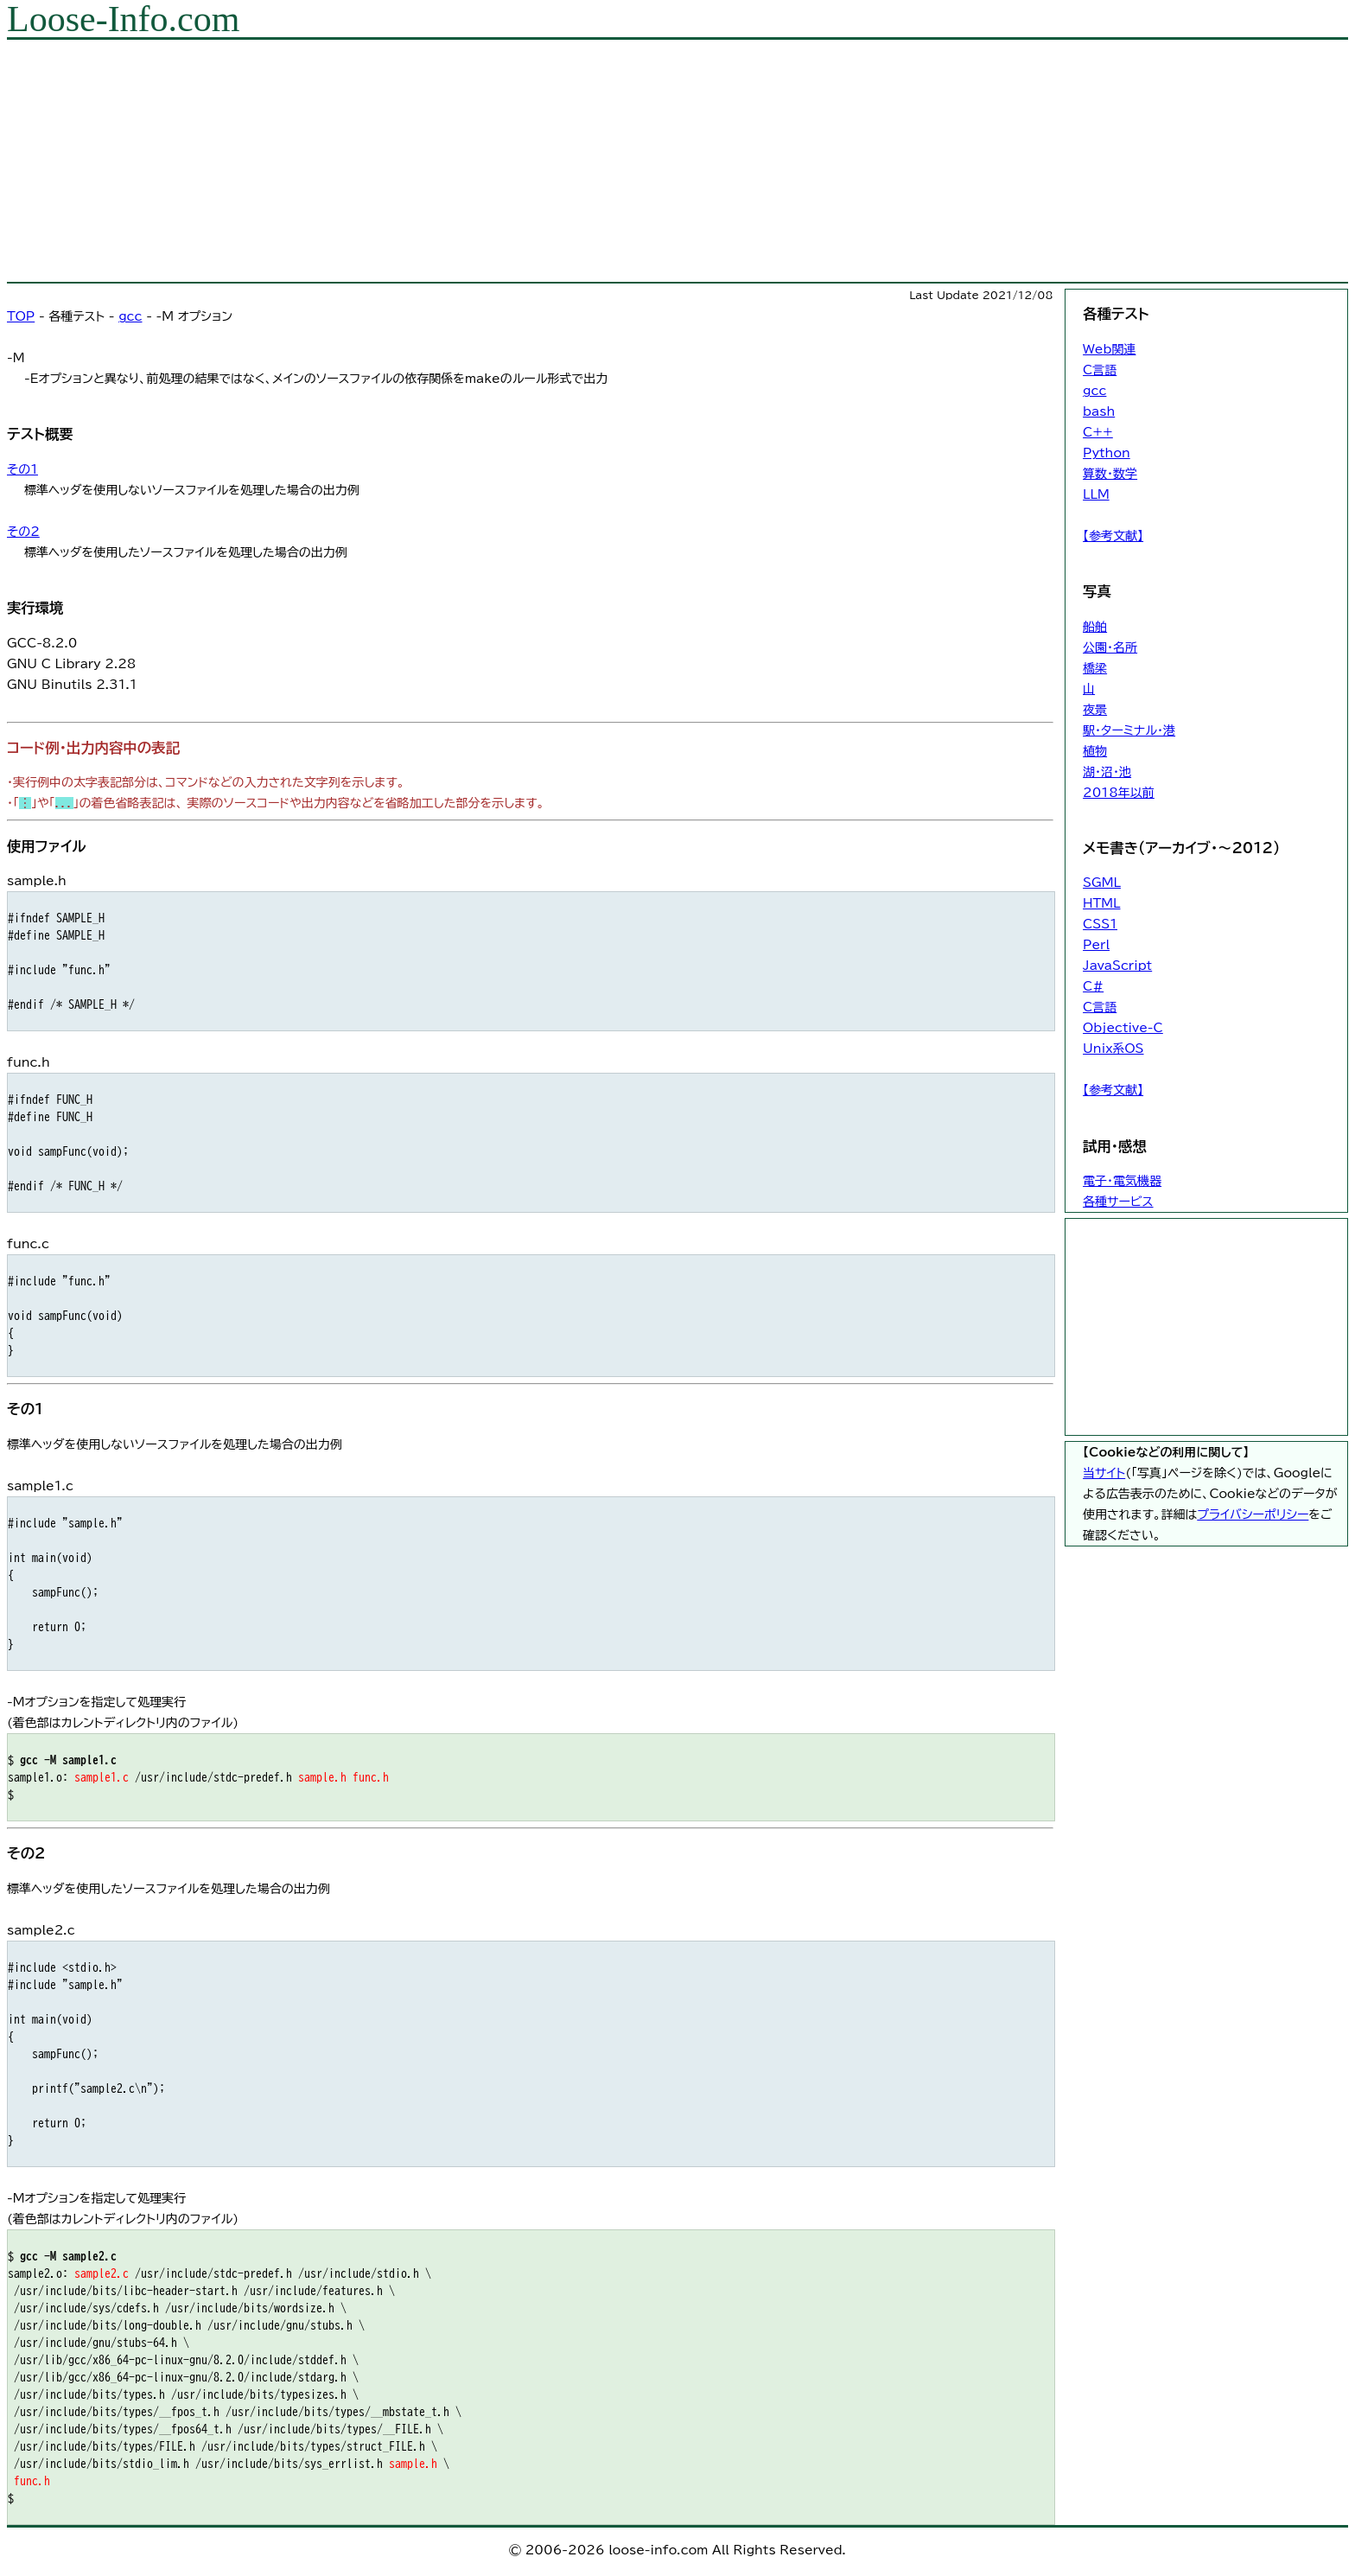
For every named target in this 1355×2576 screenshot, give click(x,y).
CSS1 (1100, 924)
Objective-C (1123, 1028)
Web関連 (1109, 349)
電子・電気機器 (1122, 1181)
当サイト (1104, 1473)
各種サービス (1118, 1202)
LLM (1096, 494)
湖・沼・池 (1107, 772)
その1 (22, 469)
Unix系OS (1113, 1049)
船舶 (1095, 627)
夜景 (1095, 710)
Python (1106, 453)
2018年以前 (1119, 793)
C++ (1098, 432)
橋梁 (1095, 668)
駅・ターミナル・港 (1129, 730)
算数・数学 (1110, 474)
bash (1099, 411)
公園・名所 (1110, 647)
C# (1093, 986)
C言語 (1099, 370)
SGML (1102, 883)
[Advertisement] (525, 161)
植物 (1095, 751)
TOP (21, 316)
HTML (1101, 903)
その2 (23, 532)
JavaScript (1117, 966)
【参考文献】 (1113, 536)
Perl (1096, 945)
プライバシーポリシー (1252, 1514)
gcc (130, 316)
